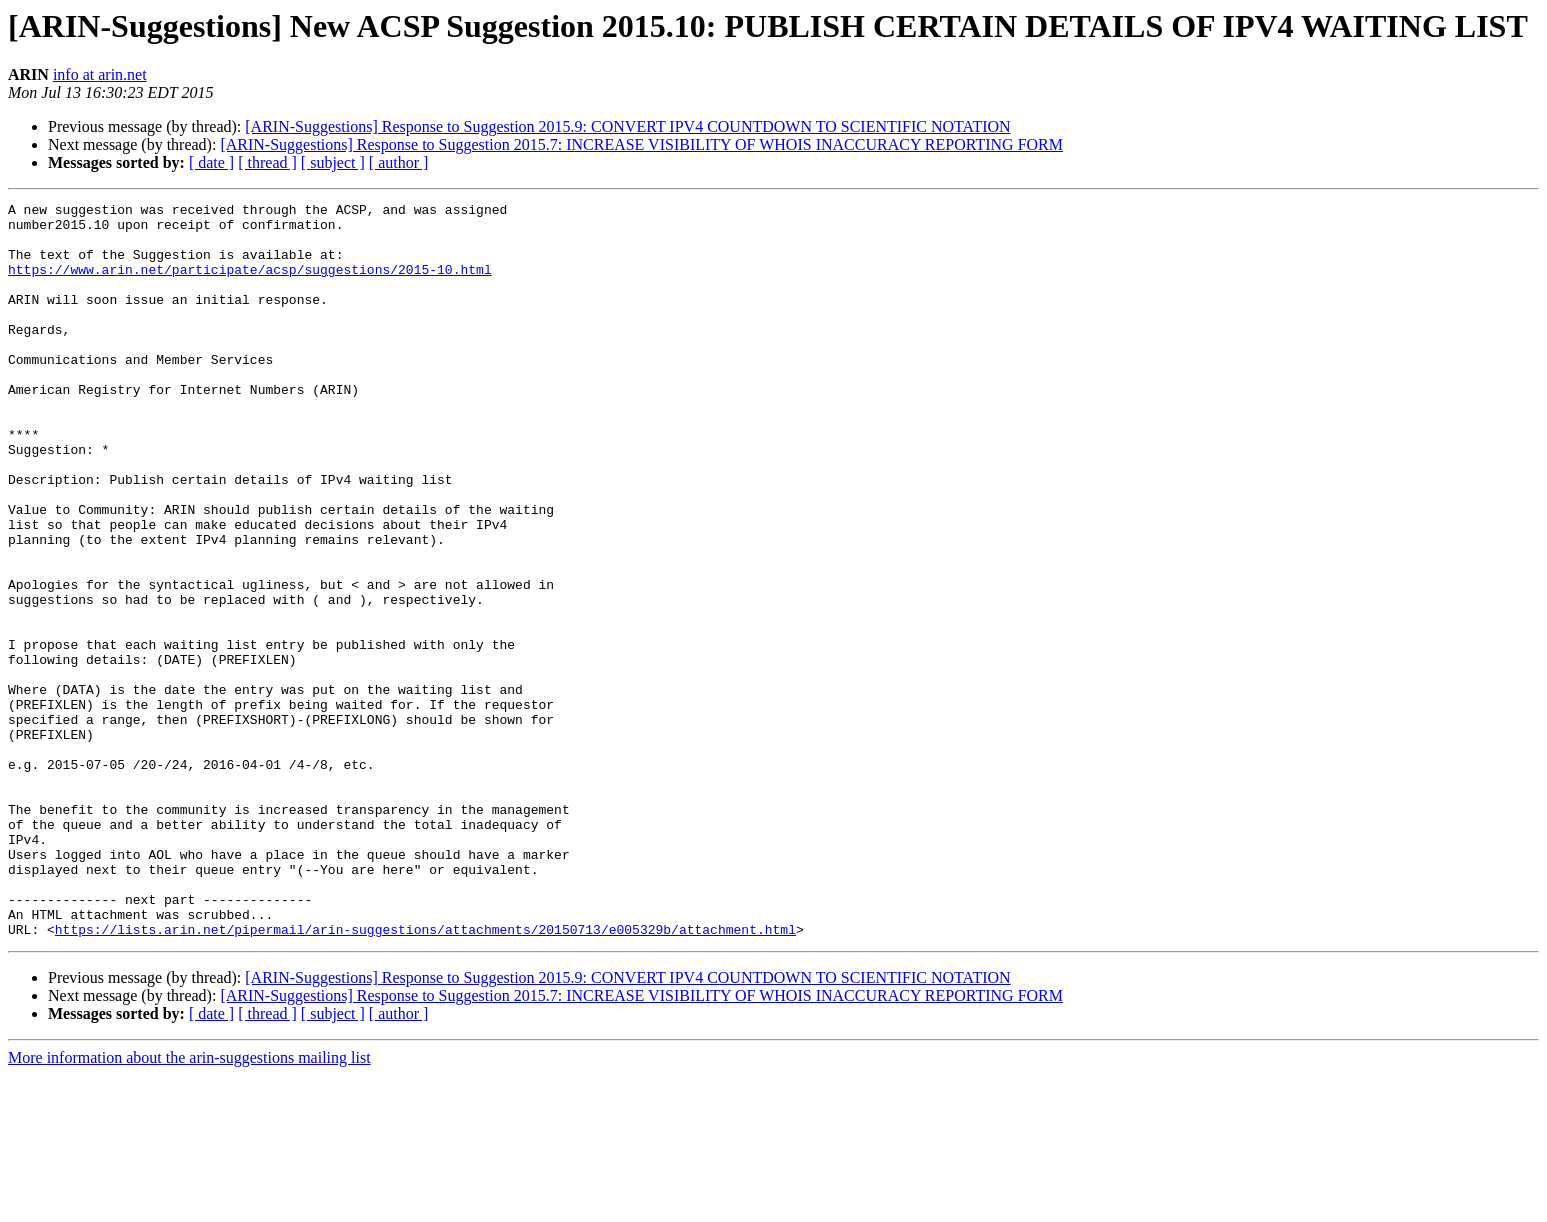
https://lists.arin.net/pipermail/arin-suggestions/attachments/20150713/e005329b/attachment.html (425, 1076)
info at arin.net (100, 74)
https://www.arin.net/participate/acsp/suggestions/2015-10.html (250, 284)
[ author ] (399, 162)
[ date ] (211, 162)
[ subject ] (333, 162)
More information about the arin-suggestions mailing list (189, 1204)
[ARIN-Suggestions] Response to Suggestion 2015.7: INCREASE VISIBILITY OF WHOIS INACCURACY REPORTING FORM (641, 144)
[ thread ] (267, 162)
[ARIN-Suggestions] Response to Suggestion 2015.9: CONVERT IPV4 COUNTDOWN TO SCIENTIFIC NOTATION (627, 126)
